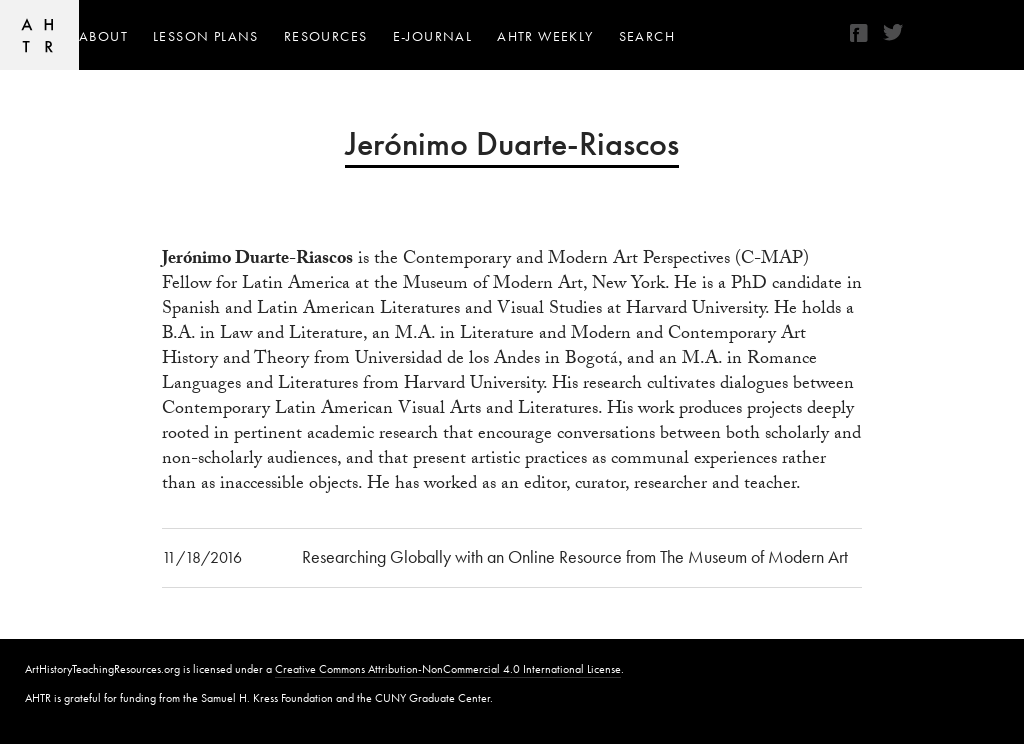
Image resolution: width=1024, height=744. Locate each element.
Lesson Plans (206, 36)
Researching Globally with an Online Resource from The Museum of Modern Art (575, 556)
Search (647, 36)
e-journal (433, 36)
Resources (326, 36)
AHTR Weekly (545, 36)
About (103, 36)
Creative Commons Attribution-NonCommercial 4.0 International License (448, 669)
